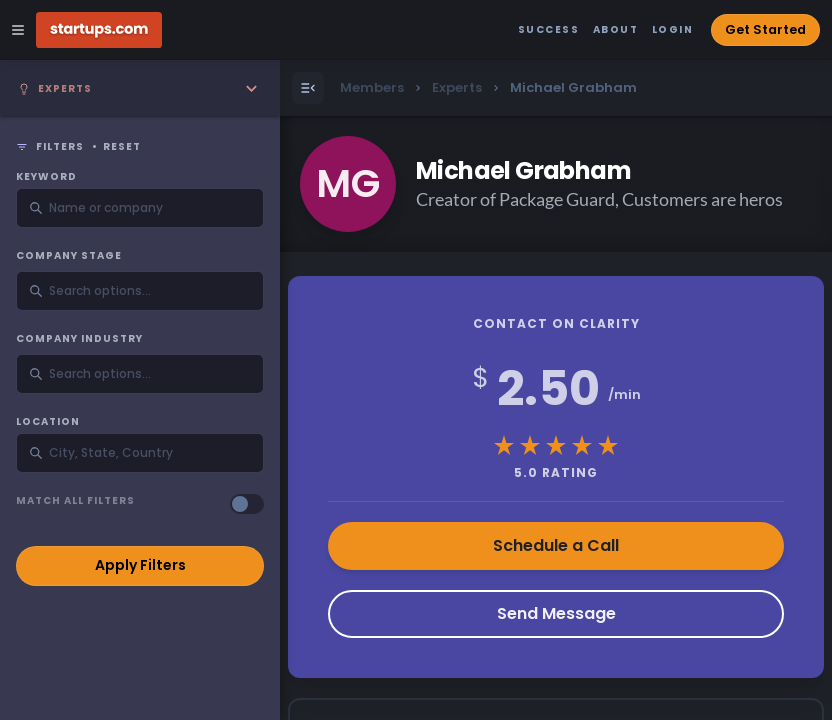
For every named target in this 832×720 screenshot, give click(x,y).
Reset (122, 147)
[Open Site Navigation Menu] (18, 30)
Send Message (556, 613)
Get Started (765, 29)
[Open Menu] (308, 88)
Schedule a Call (556, 545)
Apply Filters (140, 565)
